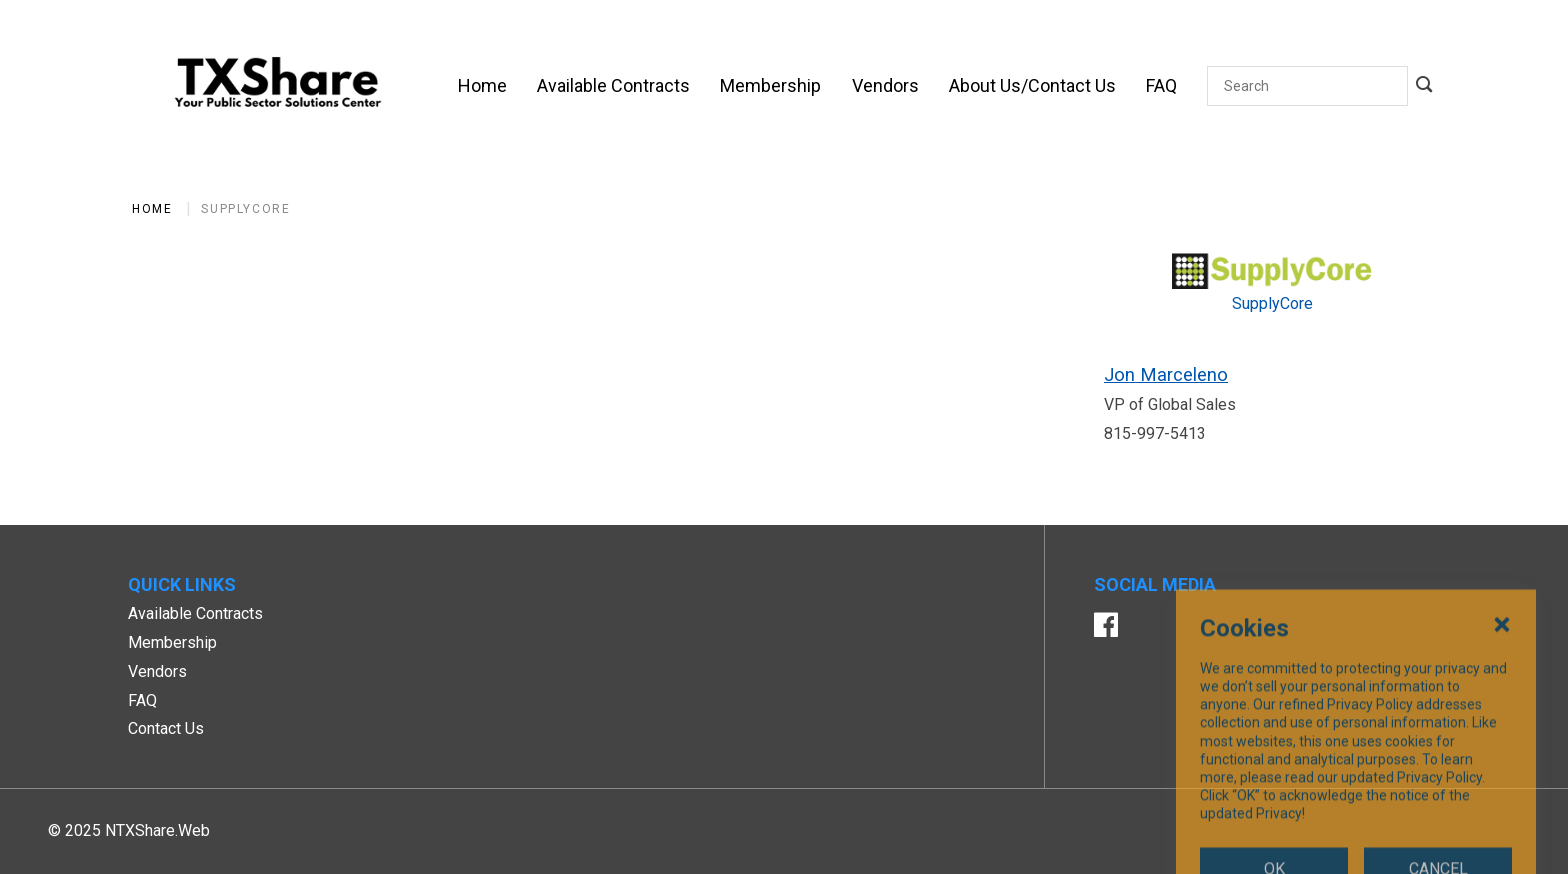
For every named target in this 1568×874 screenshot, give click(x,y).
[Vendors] (885, 86)
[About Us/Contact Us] (1032, 86)
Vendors (157, 671)
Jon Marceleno (1166, 374)
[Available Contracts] (613, 86)
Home (152, 209)
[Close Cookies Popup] (1502, 719)
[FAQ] (1161, 86)
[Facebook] (1106, 627)
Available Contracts (195, 613)
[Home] (482, 86)
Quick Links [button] (182, 584)
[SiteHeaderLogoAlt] (278, 86)
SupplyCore (245, 209)
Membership (172, 642)
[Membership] (770, 86)
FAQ (142, 700)
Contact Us (166, 728)
